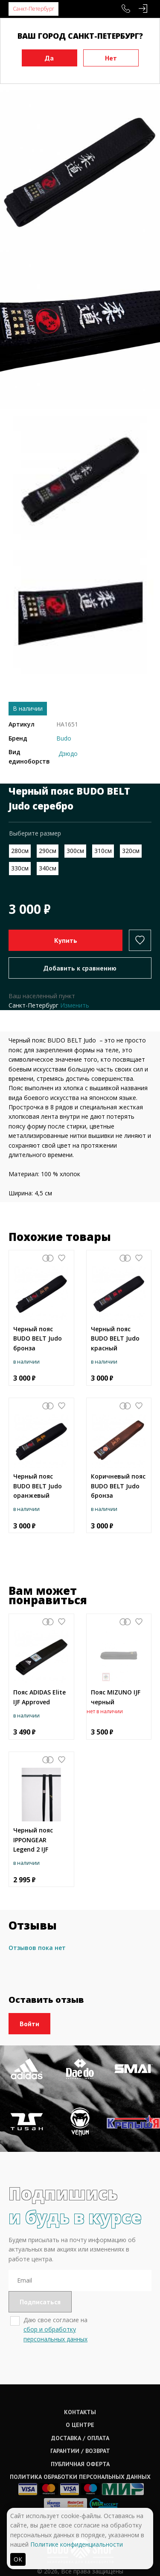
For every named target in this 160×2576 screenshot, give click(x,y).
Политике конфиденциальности (76, 2544)
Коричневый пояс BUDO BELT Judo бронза (118, 1485)
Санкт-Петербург (33, 8)
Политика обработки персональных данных (80, 2477)
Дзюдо (68, 754)
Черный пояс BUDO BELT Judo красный (115, 1338)
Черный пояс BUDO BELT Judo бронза (37, 1338)
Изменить (74, 1005)
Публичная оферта (80, 2464)
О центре (80, 2425)
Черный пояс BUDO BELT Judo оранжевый (37, 1485)
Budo (63, 738)
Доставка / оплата (80, 2438)
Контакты (80, 2412)
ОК (18, 2559)
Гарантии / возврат (80, 2451)
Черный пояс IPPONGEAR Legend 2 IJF (33, 1839)
